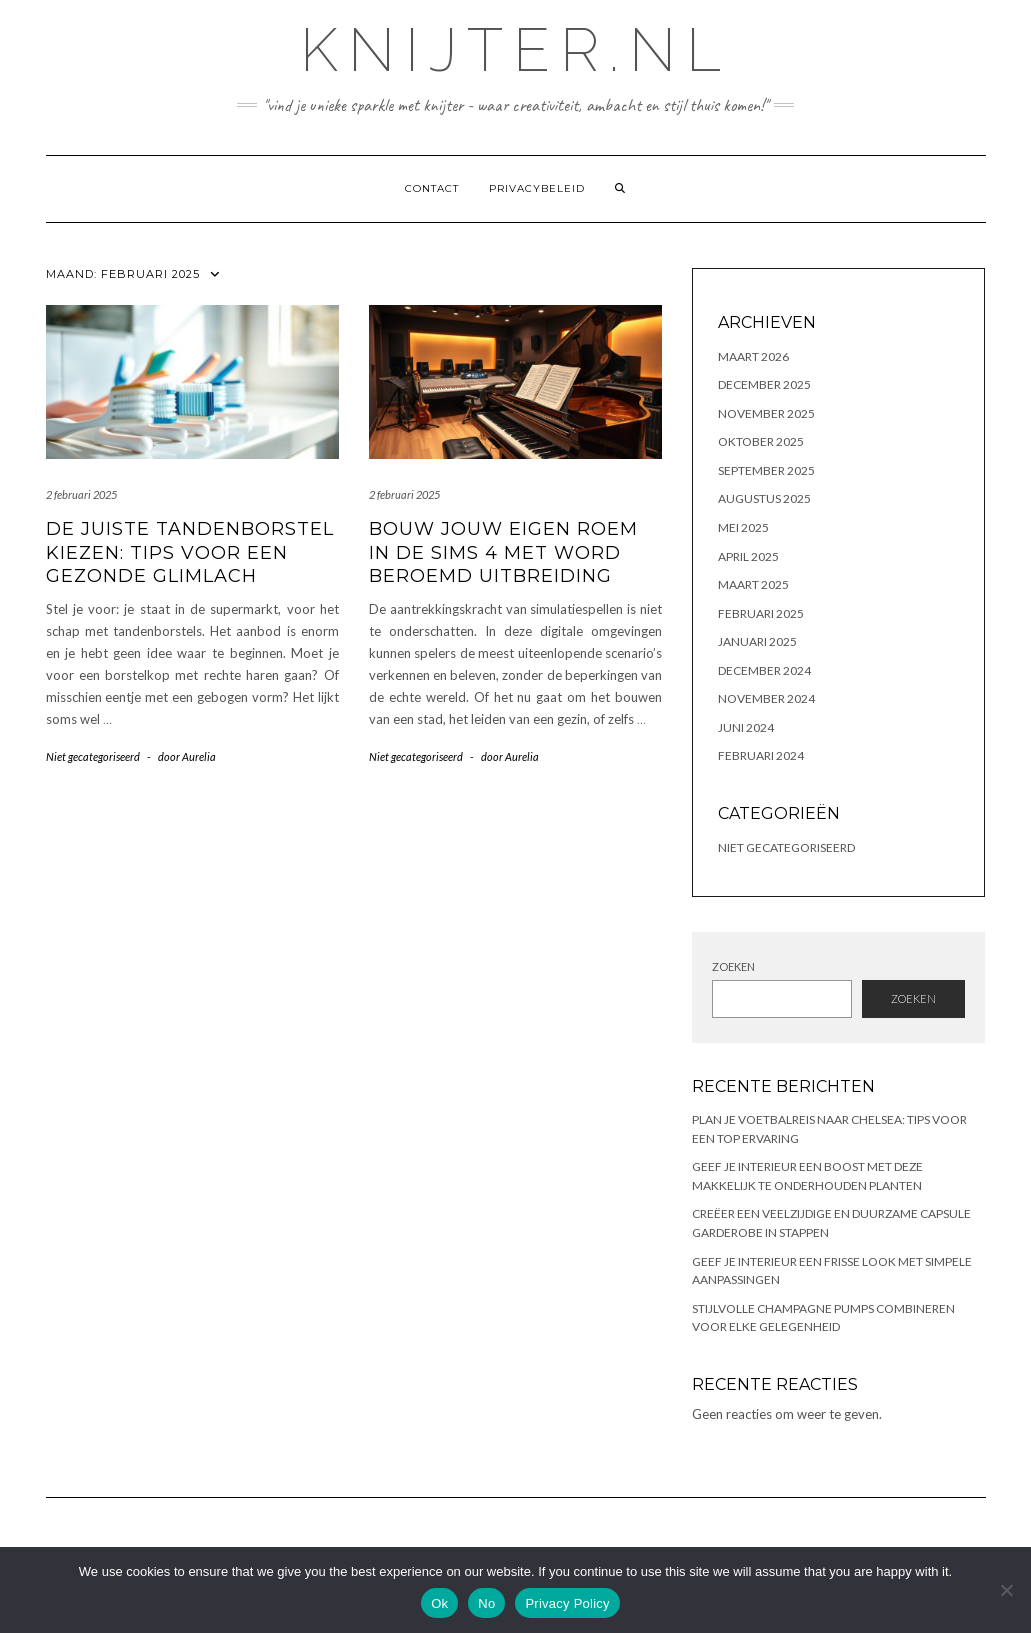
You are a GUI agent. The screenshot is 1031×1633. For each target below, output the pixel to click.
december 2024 (764, 670)
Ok (439, 1603)
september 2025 (766, 470)
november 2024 (766, 698)
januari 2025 (757, 641)
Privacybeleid (537, 188)
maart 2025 (753, 584)
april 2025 (748, 556)
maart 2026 (753, 356)
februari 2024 (761, 755)
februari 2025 (761, 613)
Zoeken (733, 966)
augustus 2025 (764, 498)
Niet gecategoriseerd (93, 756)
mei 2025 (743, 527)
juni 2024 (746, 727)
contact (432, 188)
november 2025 (766, 413)
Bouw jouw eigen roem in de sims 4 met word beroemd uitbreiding (503, 552)
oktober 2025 (761, 441)
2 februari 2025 (81, 494)
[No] (1006, 1590)
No (486, 1603)
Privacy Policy (567, 1603)
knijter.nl (515, 50)
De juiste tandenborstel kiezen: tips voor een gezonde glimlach (190, 552)
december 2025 (764, 384)
